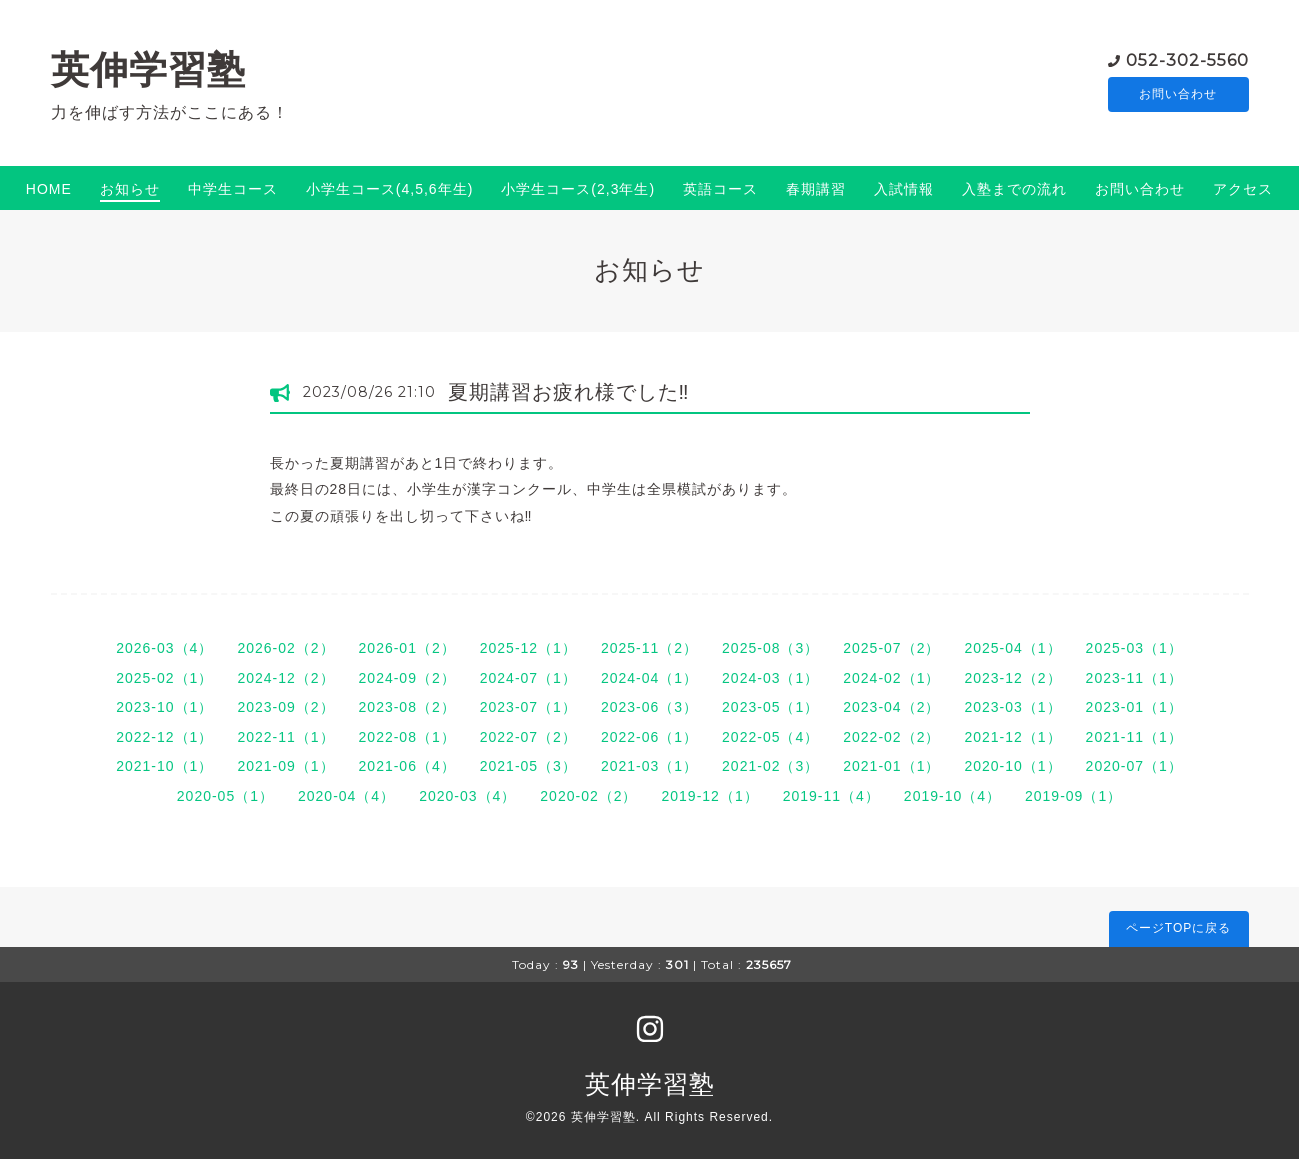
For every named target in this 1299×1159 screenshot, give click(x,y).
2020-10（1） (1012, 766)
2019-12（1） (710, 796)
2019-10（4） (952, 796)
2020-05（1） (225, 796)
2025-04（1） (1012, 648)
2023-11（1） (1134, 678)
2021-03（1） (649, 766)
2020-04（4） (346, 796)
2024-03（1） (770, 678)
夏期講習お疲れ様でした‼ (569, 392)
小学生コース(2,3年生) (578, 189)
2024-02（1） (891, 678)
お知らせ (130, 189)
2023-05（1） (770, 707)
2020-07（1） (1134, 766)
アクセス (1243, 189)
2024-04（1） (649, 678)
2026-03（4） (164, 648)
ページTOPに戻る (1178, 928)
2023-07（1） (528, 707)
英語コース (720, 189)
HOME (49, 189)
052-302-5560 (1187, 59)
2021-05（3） (528, 766)
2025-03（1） (1134, 648)
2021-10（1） (164, 766)
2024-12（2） (285, 678)
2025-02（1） (164, 678)
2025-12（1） (528, 648)
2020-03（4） (467, 796)
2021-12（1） (1012, 737)
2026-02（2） (285, 648)
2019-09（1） (1073, 796)
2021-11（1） (1134, 737)
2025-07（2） (891, 648)
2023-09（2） (285, 707)
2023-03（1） (1012, 707)
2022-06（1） (649, 737)
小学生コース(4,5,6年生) (389, 189)
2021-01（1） (891, 766)
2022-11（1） (285, 737)
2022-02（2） (891, 737)
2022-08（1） (407, 737)
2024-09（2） (407, 678)
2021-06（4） (407, 766)
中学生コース (233, 189)
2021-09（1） (285, 766)
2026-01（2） (407, 648)
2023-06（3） (649, 707)
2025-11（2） (649, 648)
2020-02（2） (588, 796)
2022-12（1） (164, 737)
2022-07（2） (528, 737)
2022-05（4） (770, 737)
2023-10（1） (164, 707)
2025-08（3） (770, 648)
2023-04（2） (891, 707)
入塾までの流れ (1014, 189)
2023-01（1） (1134, 707)
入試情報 (904, 189)
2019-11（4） (831, 796)
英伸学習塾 (148, 69)
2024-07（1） (528, 678)
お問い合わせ (1178, 95)
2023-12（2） (1012, 678)
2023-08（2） (407, 707)
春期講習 (816, 189)
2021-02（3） (770, 766)
